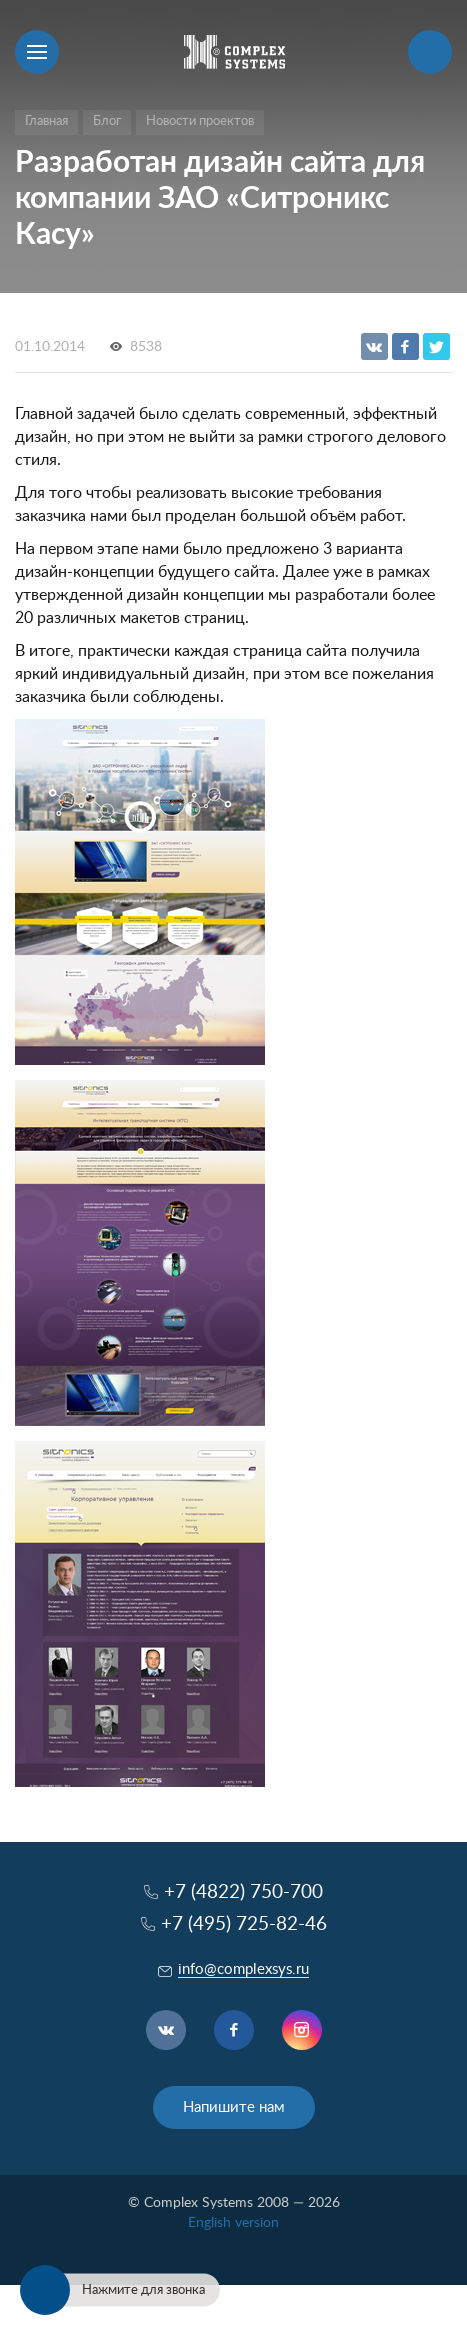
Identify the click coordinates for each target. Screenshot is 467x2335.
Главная (46, 121)
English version (233, 2223)
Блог (107, 121)
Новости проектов (200, 121)
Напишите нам (234, 2107)
